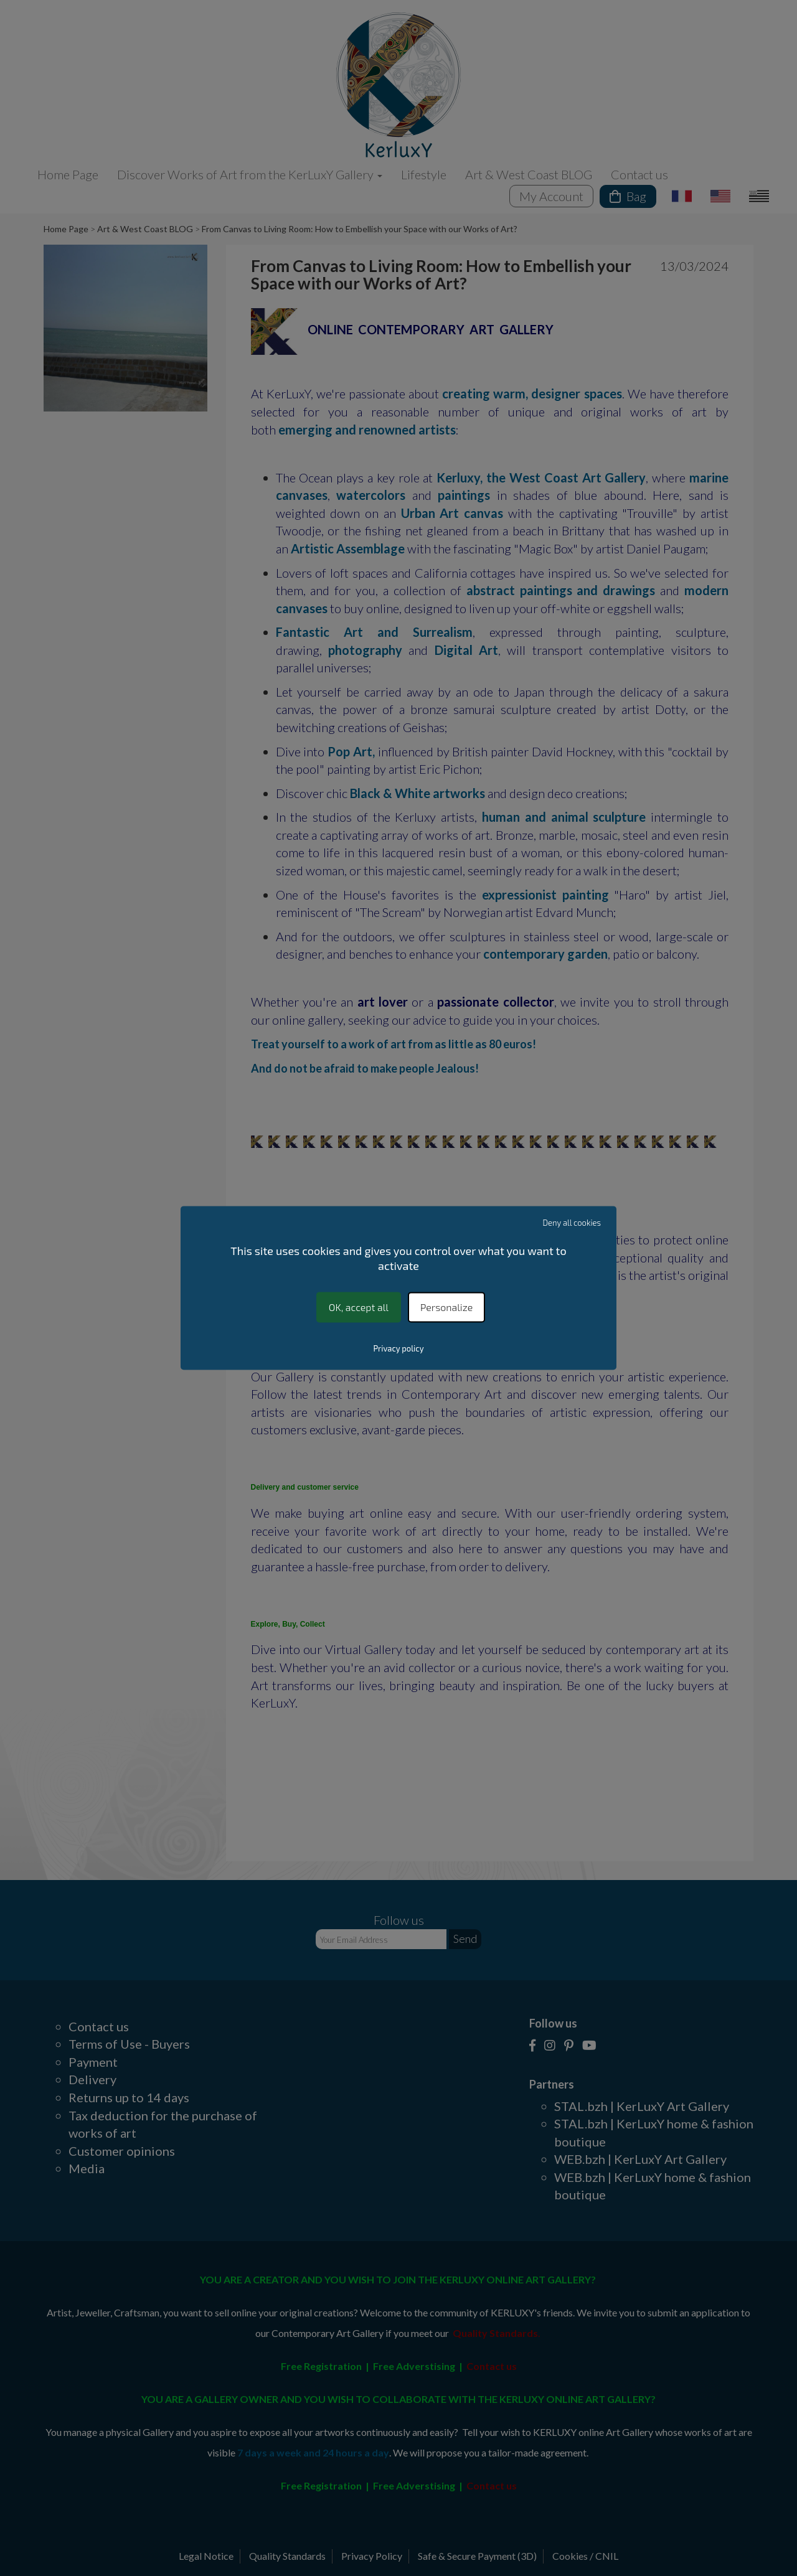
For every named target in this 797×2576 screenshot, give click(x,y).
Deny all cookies (572, 1223)
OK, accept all (359, 1307)
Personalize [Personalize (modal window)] (446, 1307)
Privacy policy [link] (398, 1349)
